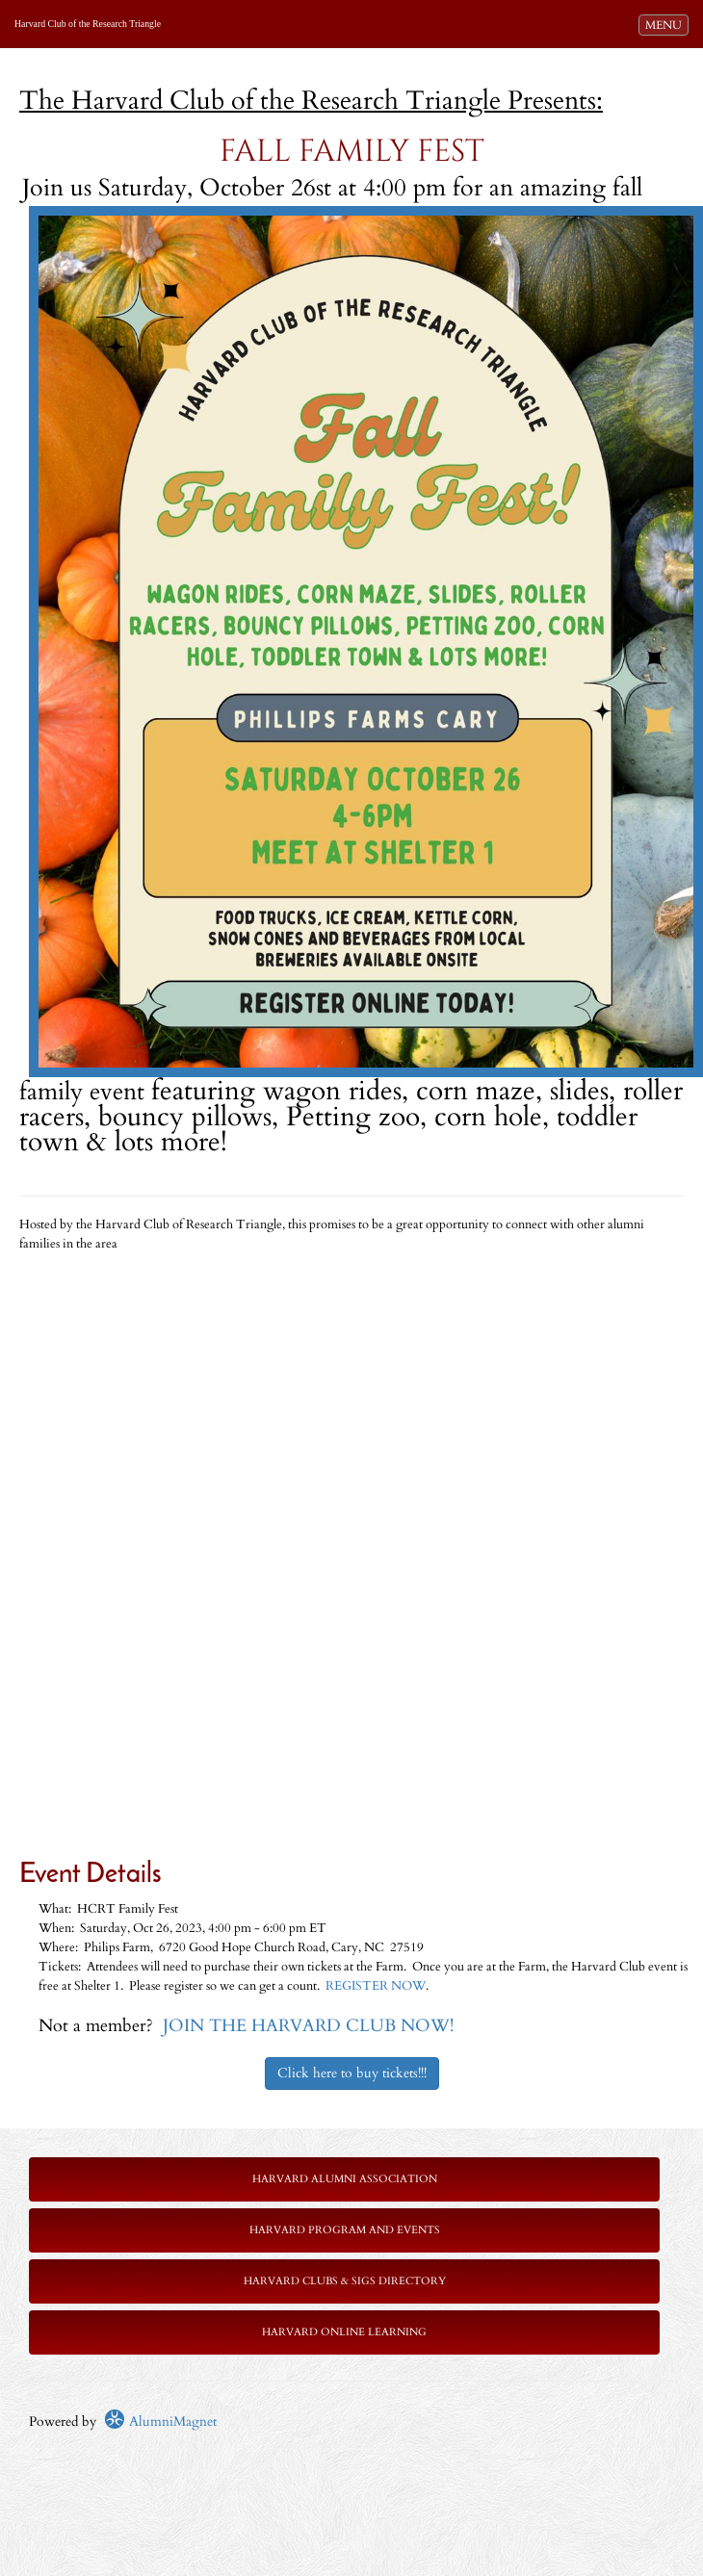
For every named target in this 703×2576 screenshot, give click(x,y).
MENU (666, 24)
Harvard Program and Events (344, 2230)
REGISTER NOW (375, 1986)
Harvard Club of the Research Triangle (87, 23)
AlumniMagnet (160, 2421)
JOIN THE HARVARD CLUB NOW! (308, 2026)
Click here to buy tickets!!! (352, 2073)
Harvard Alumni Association (344, 2179)
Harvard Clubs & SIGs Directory (345, 2281)
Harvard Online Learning (344, 2332)
